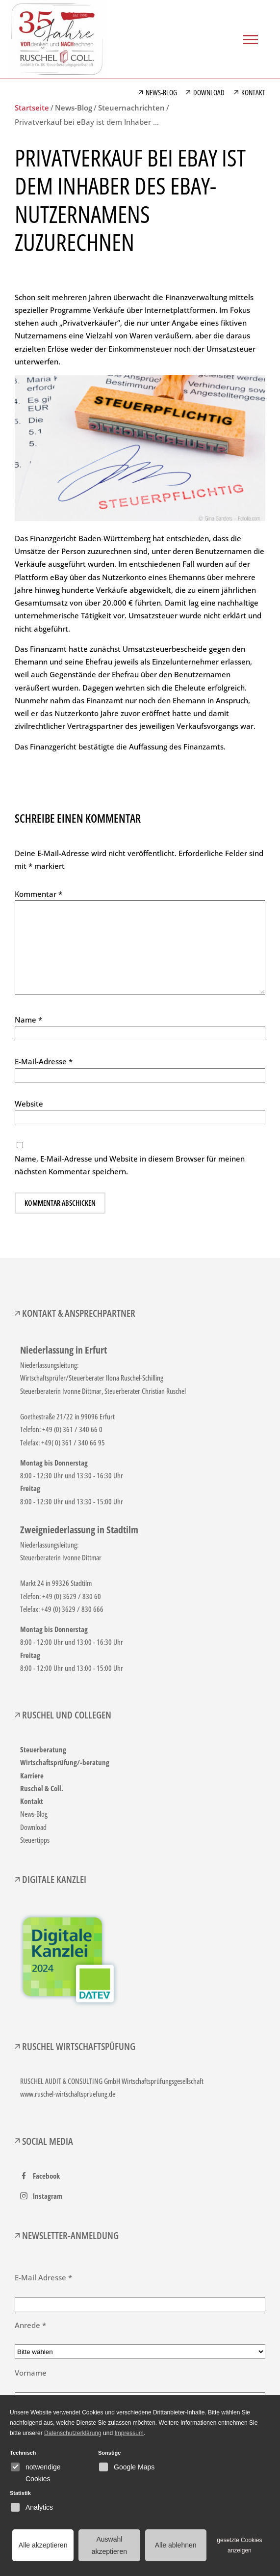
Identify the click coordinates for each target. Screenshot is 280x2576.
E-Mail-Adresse (44, 1061)
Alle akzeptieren (43, 2545)
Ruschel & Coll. (41, 1788)
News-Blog (34, 1814)
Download (33, 1827)
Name (28, 1020)
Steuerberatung (43, 1749)
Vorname (31, 2373)
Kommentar (38, 894)
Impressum (128, 2433)
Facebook (46, 2176)
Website (29, 1103)
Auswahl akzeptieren (109, 2545)
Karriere (32, 1775)
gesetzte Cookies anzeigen (239, 2545)
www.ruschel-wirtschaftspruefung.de (67, 2094)
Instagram (47, 2196)
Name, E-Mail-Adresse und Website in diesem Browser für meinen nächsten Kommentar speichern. (130, 1165)
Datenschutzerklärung (73, 2433)
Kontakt (31, 1801)
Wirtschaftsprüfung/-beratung (64, 1762)
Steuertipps (35, 1840)
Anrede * (30, 2325)
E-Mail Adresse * (43, 2277)
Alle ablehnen (176, 2545)
